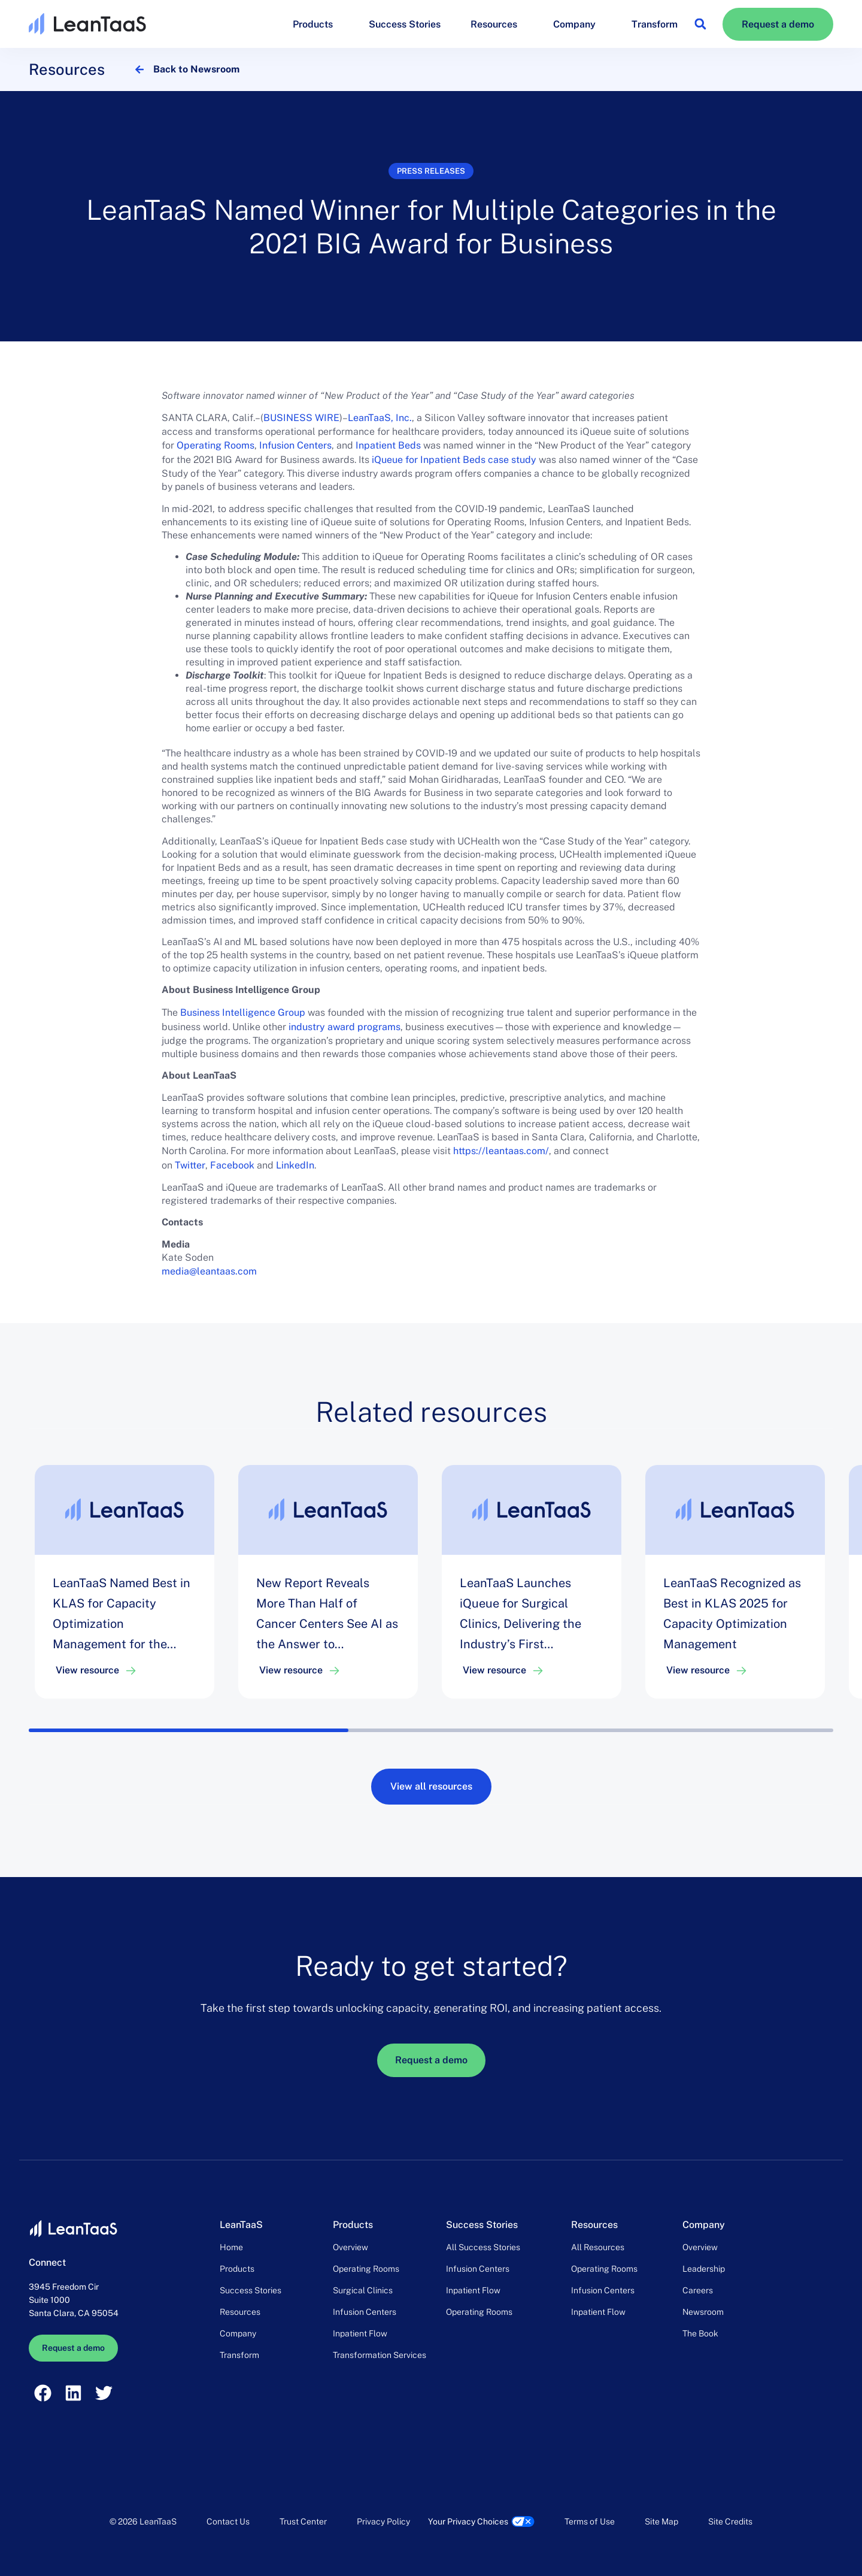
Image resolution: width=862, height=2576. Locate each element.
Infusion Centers (295, 445)
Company (577, 24)
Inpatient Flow (360, 2333)
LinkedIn (295, 1165)
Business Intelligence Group (242, 1012)
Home (231, 2247)
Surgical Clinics (363, 2290)
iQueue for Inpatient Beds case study (454, 459)
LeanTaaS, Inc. (380, 417)
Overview (350, 2247)
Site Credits (730, 2521)
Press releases (431, 171)
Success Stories (405, 24)
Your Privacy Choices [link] (468, 2521)
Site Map (661, 2521)
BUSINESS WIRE (301, 417)
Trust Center (303, 2521)
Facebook (232, 1165)
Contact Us (228, 2521)
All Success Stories (483, 2247)
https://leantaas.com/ (501, 1151)
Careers (697, 2290)
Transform (655, 24)
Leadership (703, 2269)
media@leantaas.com (209, 1271)
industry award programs (344, 1027)
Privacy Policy (383, 2521)
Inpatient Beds (388, 445)
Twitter (190, 1165)
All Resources (597, 2247)
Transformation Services (379, 2355)
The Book (700, 2333)
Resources (497, 24)
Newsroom (703, 2312)
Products (316, 24)
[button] (700, 24)
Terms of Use (589, 2521)
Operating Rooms (215, 445)
